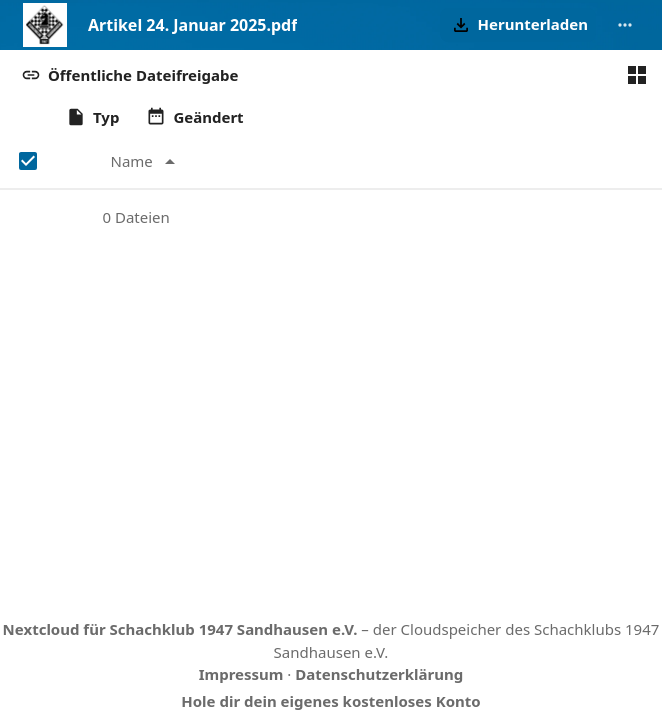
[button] (518, 25)
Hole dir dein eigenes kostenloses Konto (330, 701)
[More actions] (625, 25)
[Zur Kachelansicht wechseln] (637, 75)
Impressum (241, 674)
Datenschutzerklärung (379, 674)
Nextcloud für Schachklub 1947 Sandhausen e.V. (180, 629)
